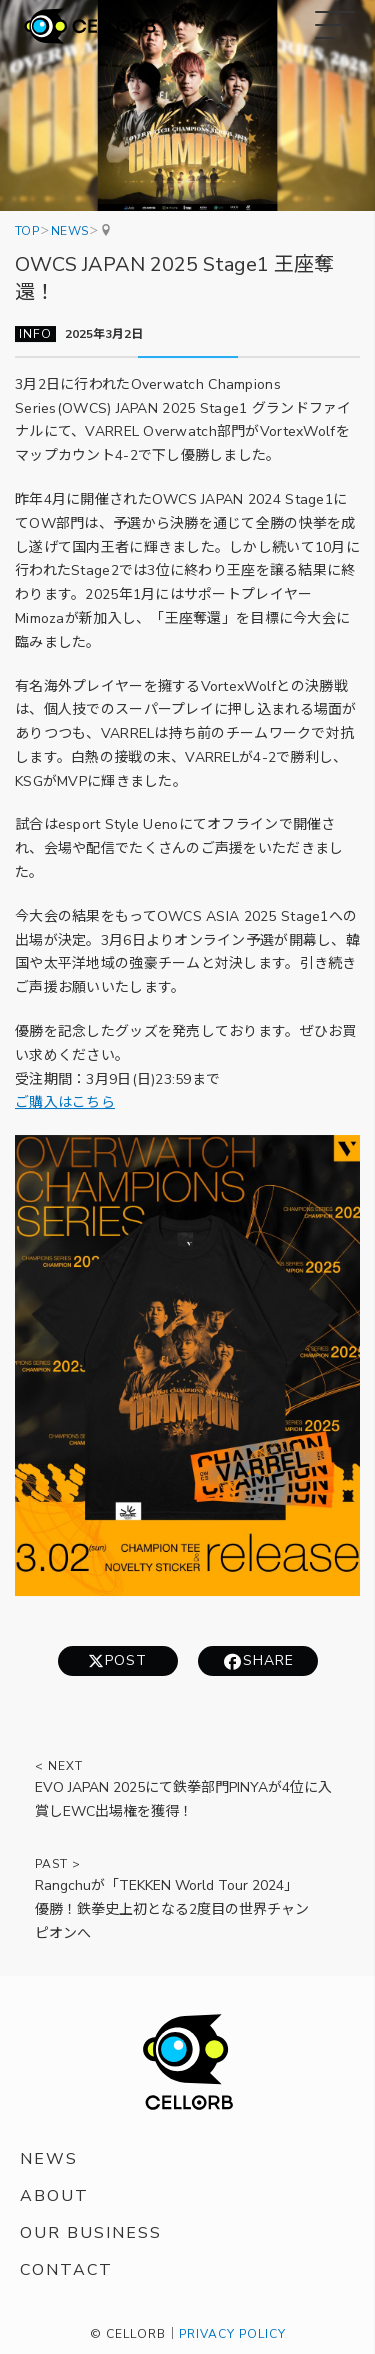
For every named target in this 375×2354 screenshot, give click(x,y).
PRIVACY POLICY (232, 2334)
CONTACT (66, 2270)
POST (126, 1660)
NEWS (49, 2159)
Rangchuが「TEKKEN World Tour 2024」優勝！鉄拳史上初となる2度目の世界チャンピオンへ (172, 1909)
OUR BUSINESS (91, 2233)
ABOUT (54, 2196)
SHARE (268, 1660)
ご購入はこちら (65, 1103)
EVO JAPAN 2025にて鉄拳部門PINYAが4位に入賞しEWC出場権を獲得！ (183, 1799)
